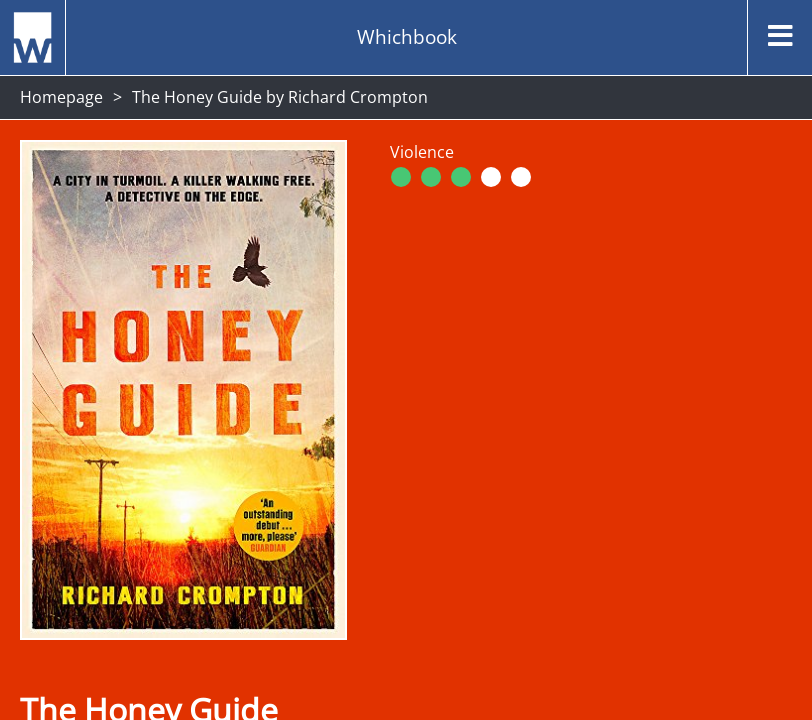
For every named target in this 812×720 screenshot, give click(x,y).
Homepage (61, 97)
